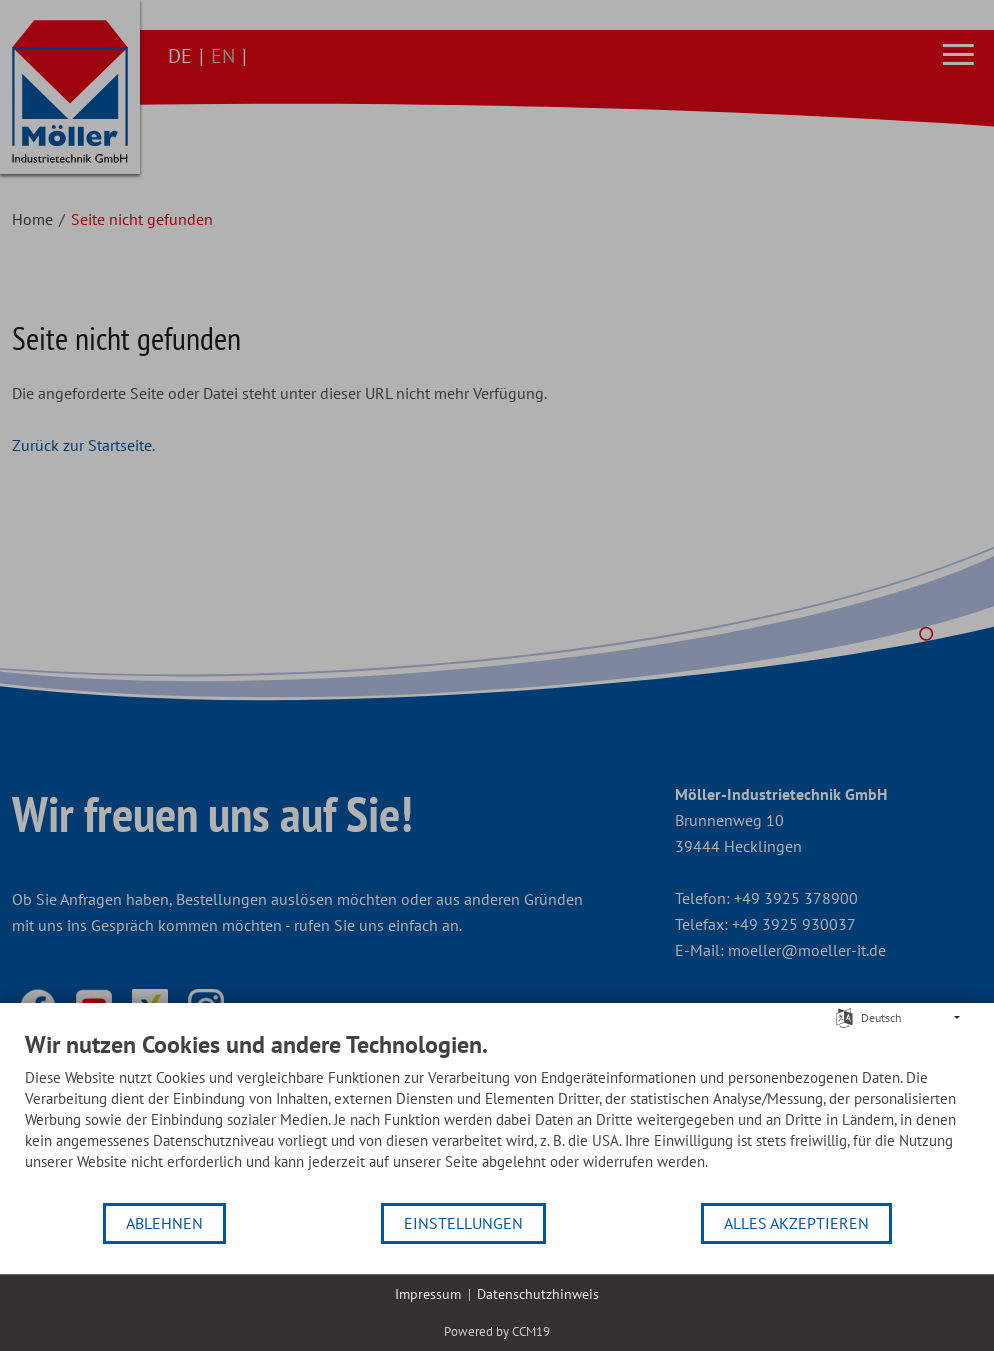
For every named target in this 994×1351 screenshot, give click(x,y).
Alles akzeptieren (796, 1223)
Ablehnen (164, 1223)
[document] (497, 1115)
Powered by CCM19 (497, 1331)
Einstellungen (463, 1223)
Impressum (428, 1294)
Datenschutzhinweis (538, 1294)
